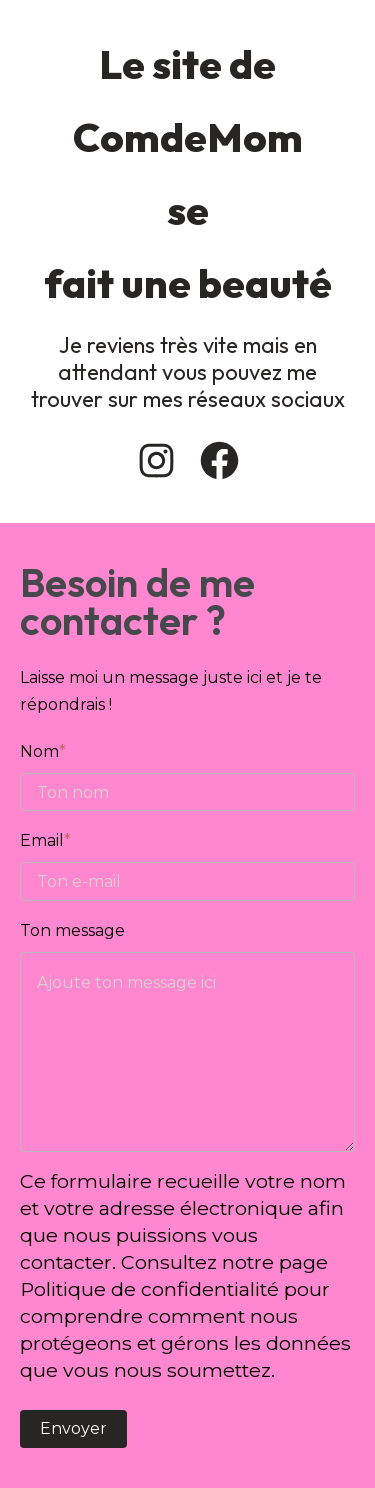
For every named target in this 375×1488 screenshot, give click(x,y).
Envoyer (73, 1428)
